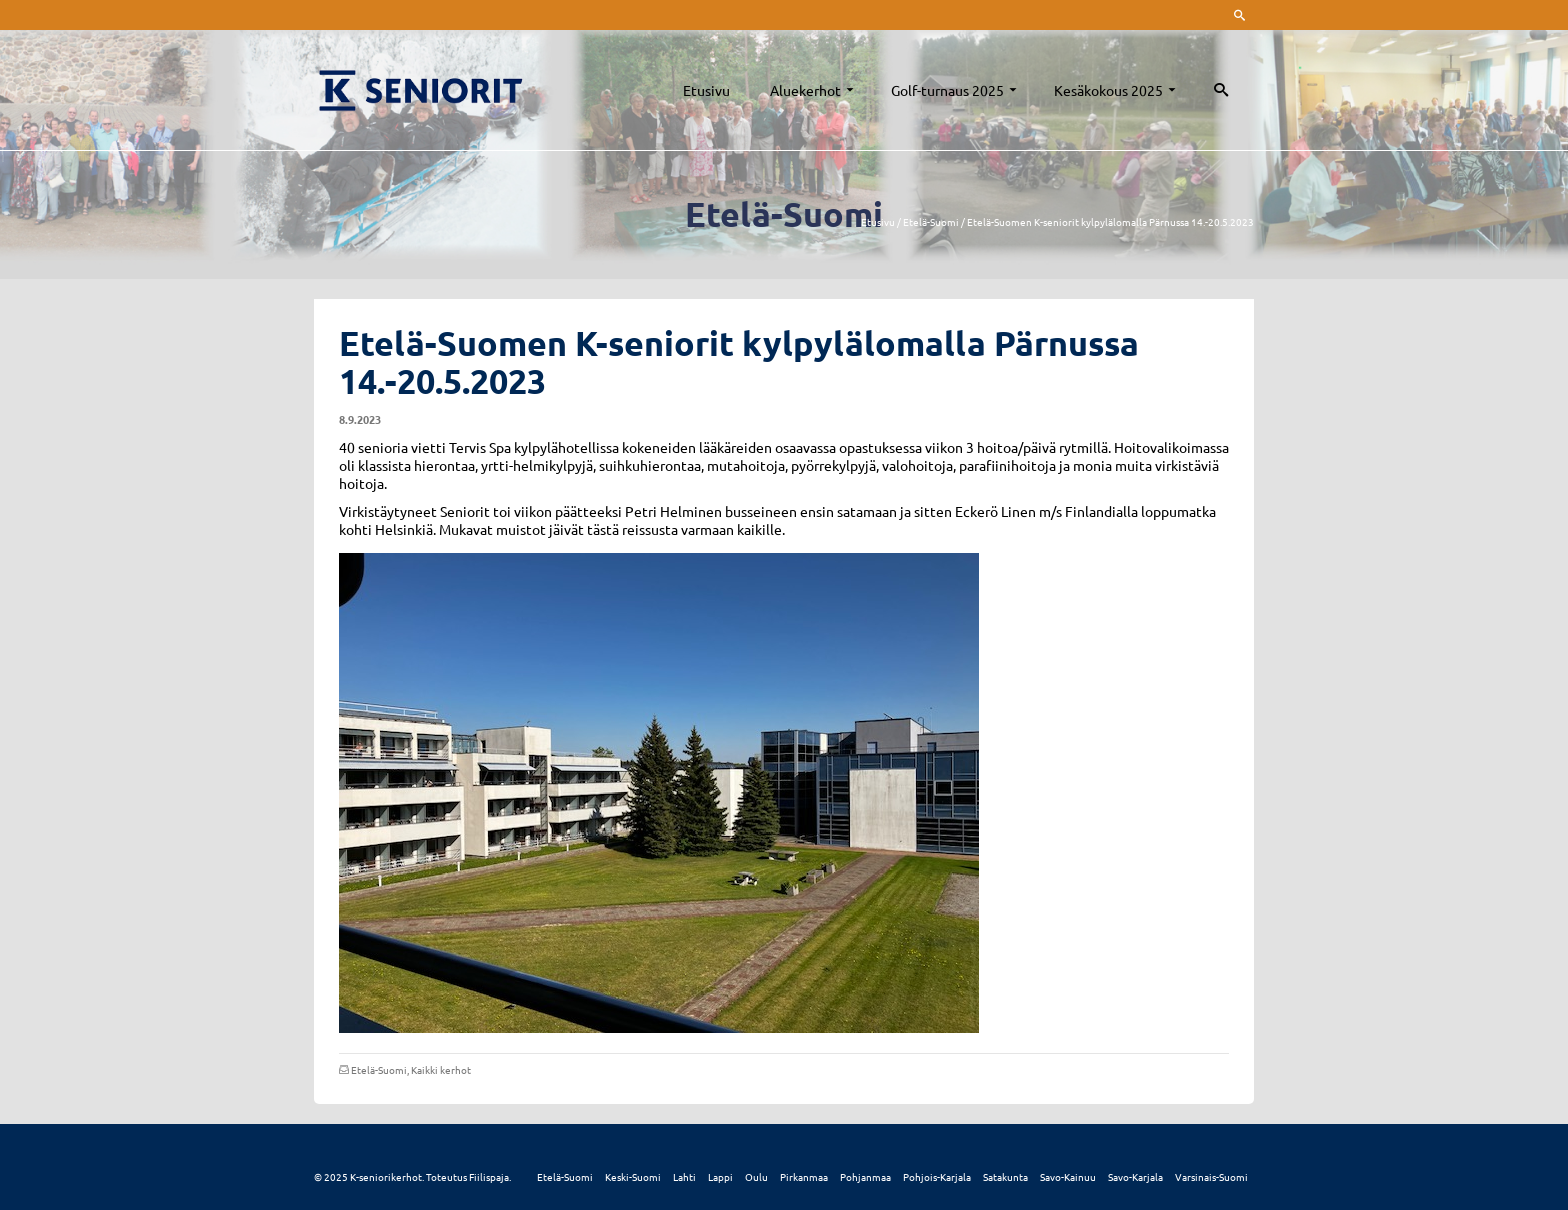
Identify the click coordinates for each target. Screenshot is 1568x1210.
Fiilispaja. (490, 1176)
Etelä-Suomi (379, 1069)
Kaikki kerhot (441, 1069)
